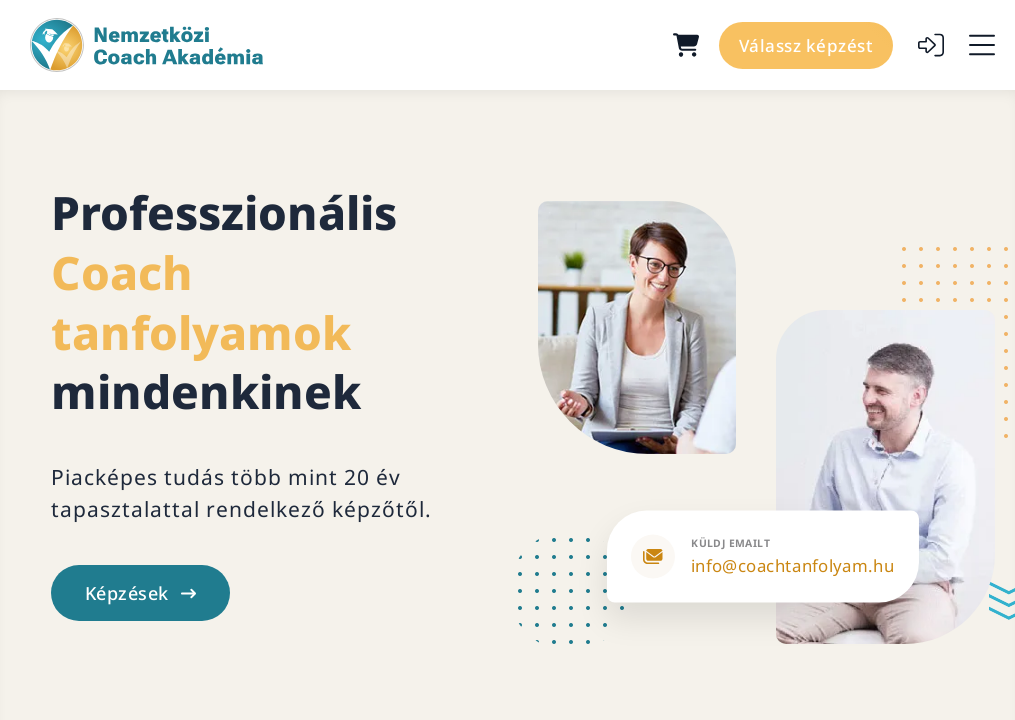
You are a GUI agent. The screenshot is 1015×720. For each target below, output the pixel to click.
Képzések (140, 593)
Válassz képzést (806, 45)
